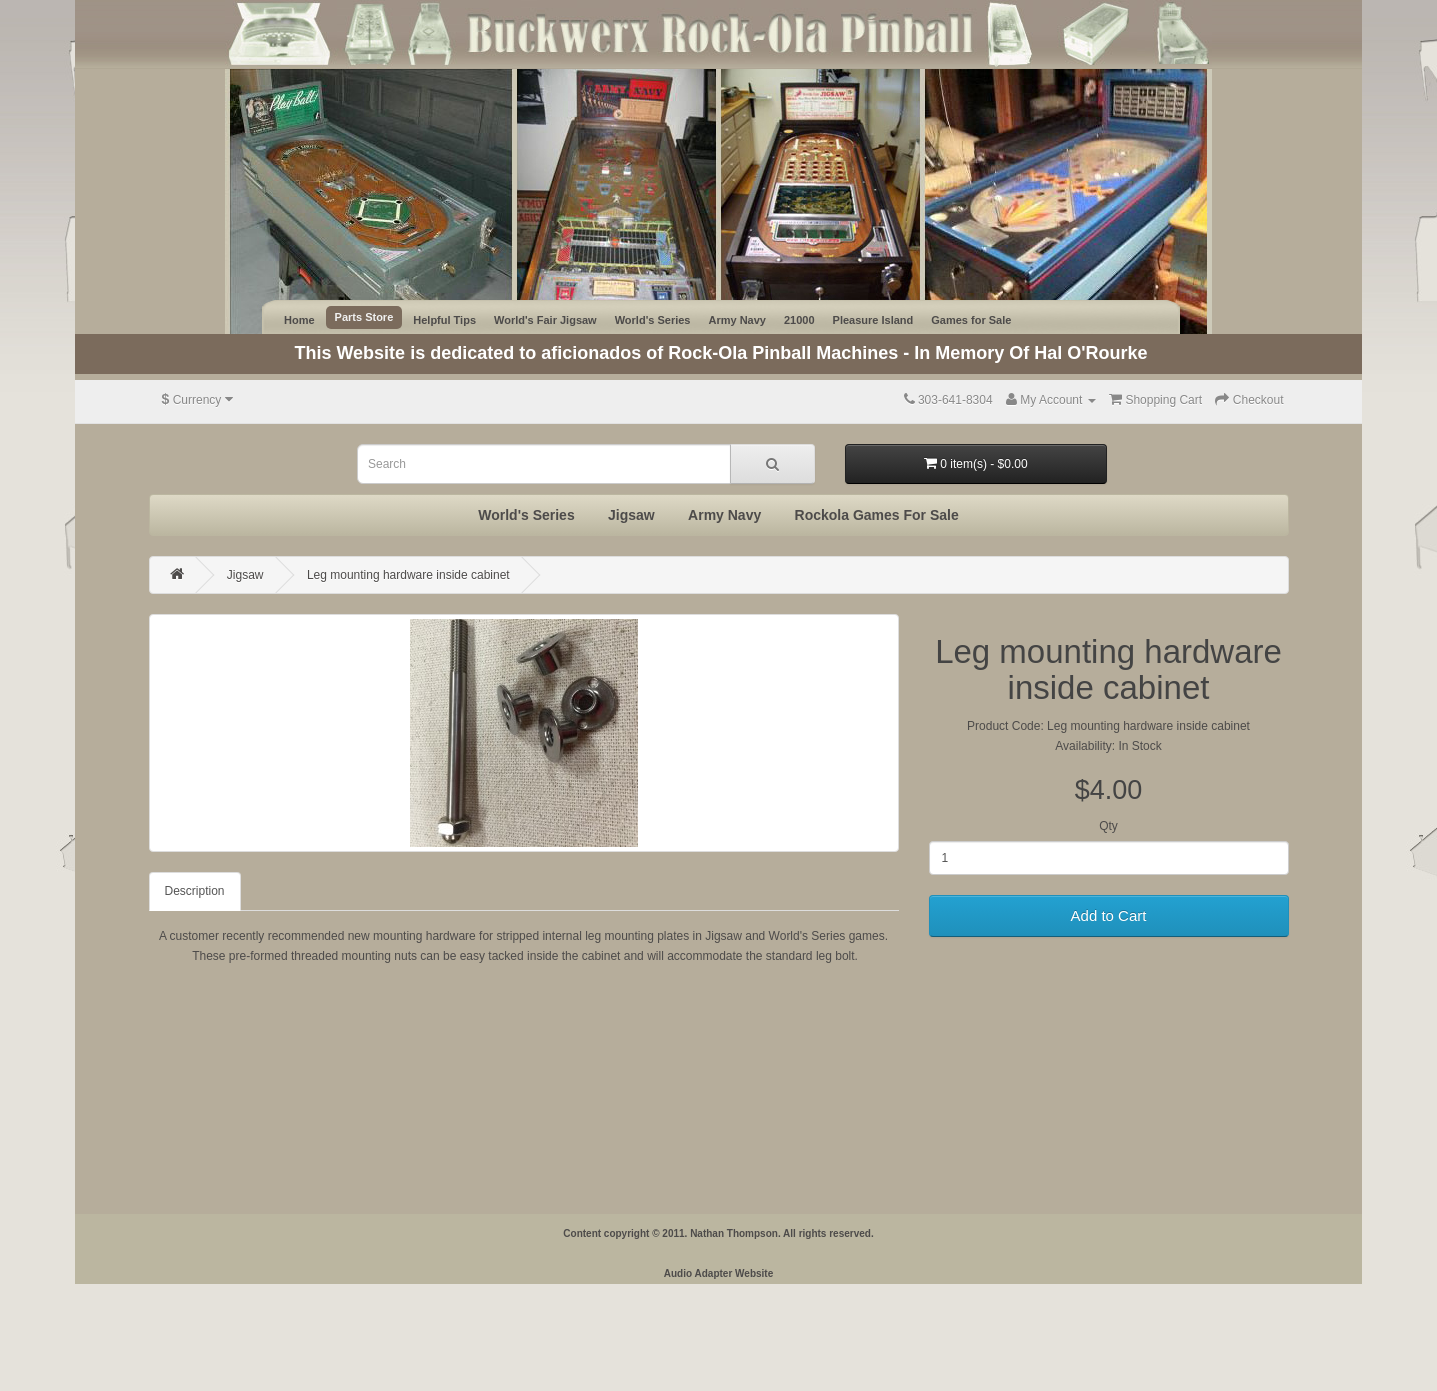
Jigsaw (631, 515)
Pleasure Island (873, 320)
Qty (1108, 826)
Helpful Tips (444, 320)
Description (195, 891)
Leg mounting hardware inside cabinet (408, 575)
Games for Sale (971, 320)
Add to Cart (1109, 915)
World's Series (653, 320)
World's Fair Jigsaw (545, 320)
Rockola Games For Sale (877, 515)
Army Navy (736, 320)
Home (299, 320)
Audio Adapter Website (718, 1273)
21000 (799, 320)
